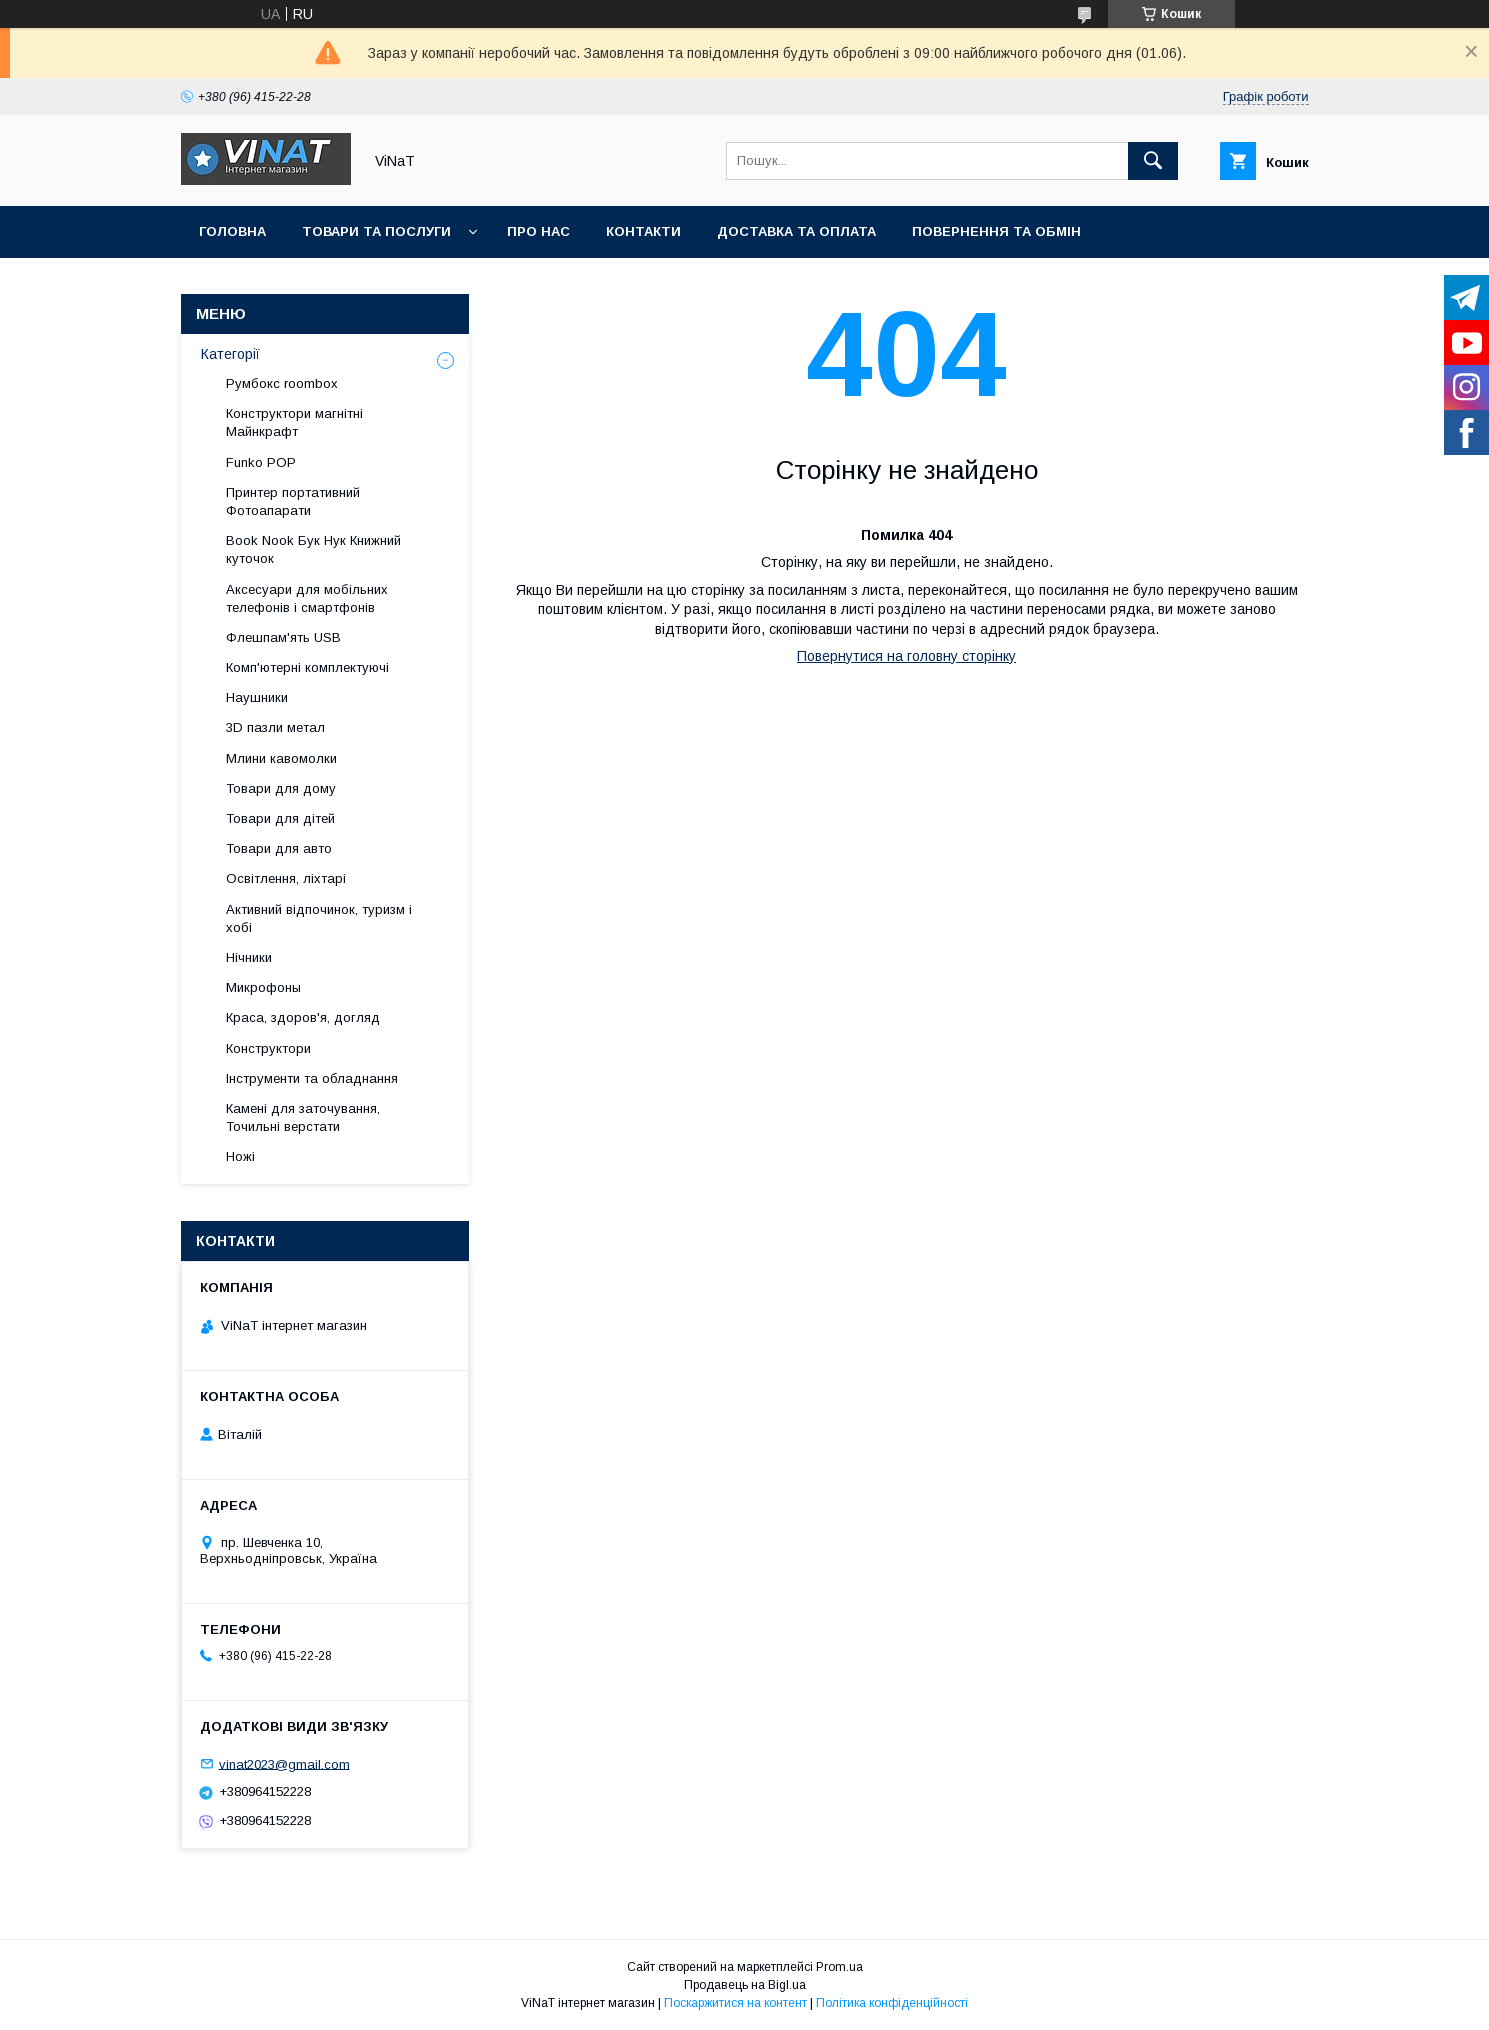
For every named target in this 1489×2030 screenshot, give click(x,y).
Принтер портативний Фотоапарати (293, 501)
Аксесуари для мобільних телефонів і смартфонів (307, 598)
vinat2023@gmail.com (284, 1763)
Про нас (538, 231)
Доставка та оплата (796, 231)
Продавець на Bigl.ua (745, 1985)
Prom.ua (839, 1967)
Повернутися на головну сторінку (906, 656)
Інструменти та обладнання (312, 1078)
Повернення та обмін (996, 231)
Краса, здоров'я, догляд (303, 1017)
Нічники (249, 957)
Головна (232, 231)
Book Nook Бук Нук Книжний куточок (313, 549)
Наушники (257, 697)
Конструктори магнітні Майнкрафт (294, 422)
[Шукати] (1153, 161)
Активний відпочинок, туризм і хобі (319, 918)
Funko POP (261, 462)
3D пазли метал (275, 727)
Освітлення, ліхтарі (286, 878)
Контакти (643, 231)
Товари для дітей (280, 818)
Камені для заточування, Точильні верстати (303, 1117)
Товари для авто (279, 848)
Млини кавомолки (281, 758)
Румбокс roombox (282, 383)
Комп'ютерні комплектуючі (307, 667)
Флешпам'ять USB (283, 637)
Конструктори (268, 1048)
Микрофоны (263, 987)
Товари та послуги (376, 231)
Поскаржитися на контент (735, 2003)
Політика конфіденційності (892, 2003)
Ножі (240, 1156)
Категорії (230, 354)
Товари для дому (281, 788)
